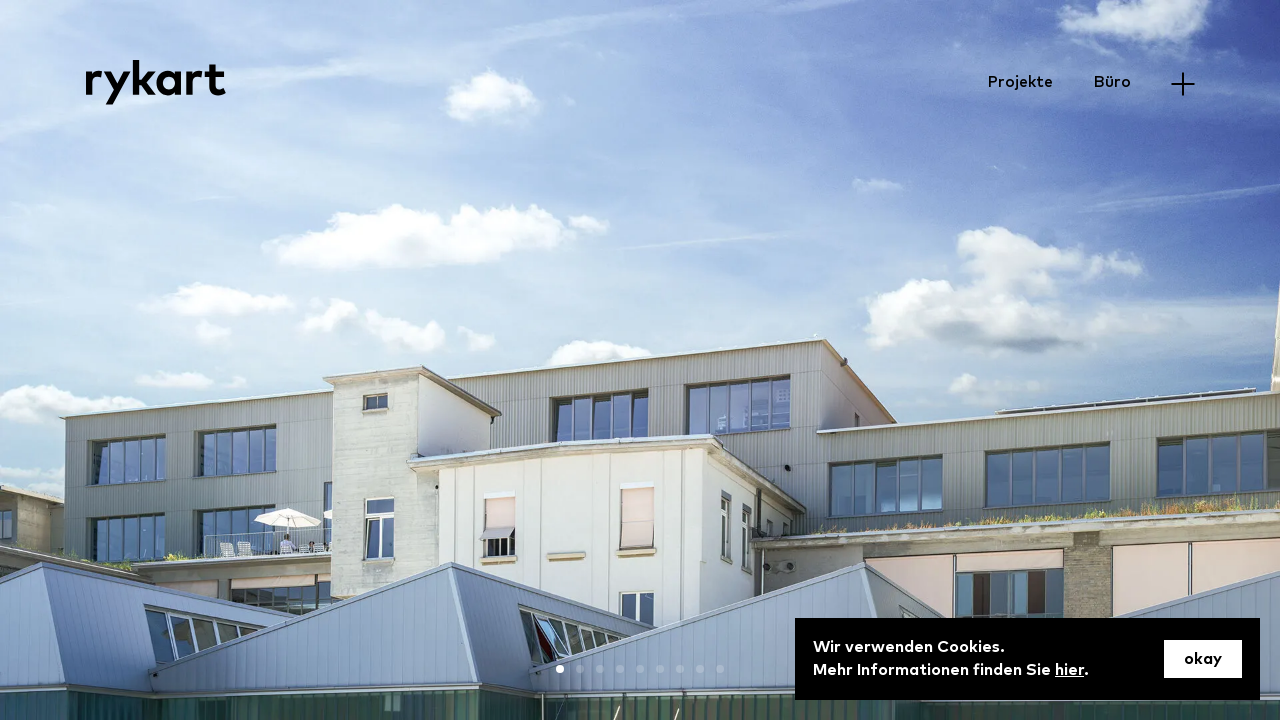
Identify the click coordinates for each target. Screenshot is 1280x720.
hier (1069, 670)
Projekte (1020, 82)
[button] (560, 669)
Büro (1112, 82)
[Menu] (1182, 83)
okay (1203, 659)
